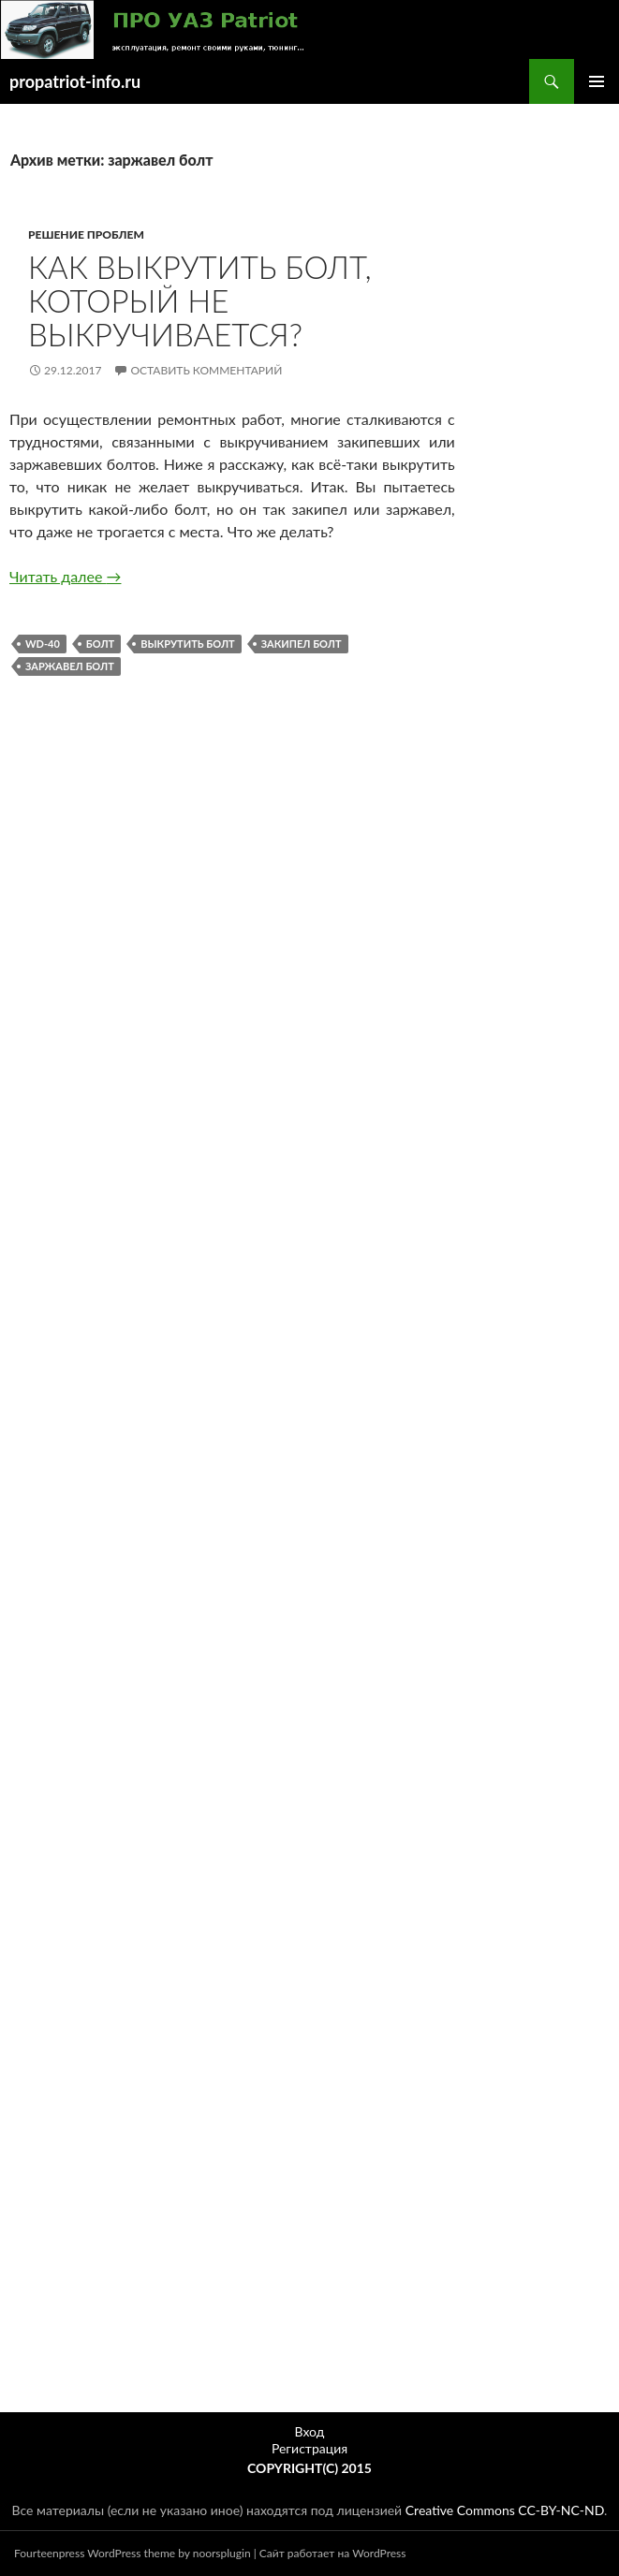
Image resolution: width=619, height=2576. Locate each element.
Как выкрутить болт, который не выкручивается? (200, 300)
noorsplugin (222, 2553)
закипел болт (301, 643)
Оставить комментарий (206, 370)
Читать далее (65, 576)
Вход (310, 2431)
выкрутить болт (187, 643)
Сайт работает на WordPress (332, 2553)
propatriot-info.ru (74, 81)
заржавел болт (69, 666)
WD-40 (42, 643)
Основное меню (596, 81)
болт (100, 643)
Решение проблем (86, 234)
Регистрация (309, 2448)
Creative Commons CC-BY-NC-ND (504, 2510)
